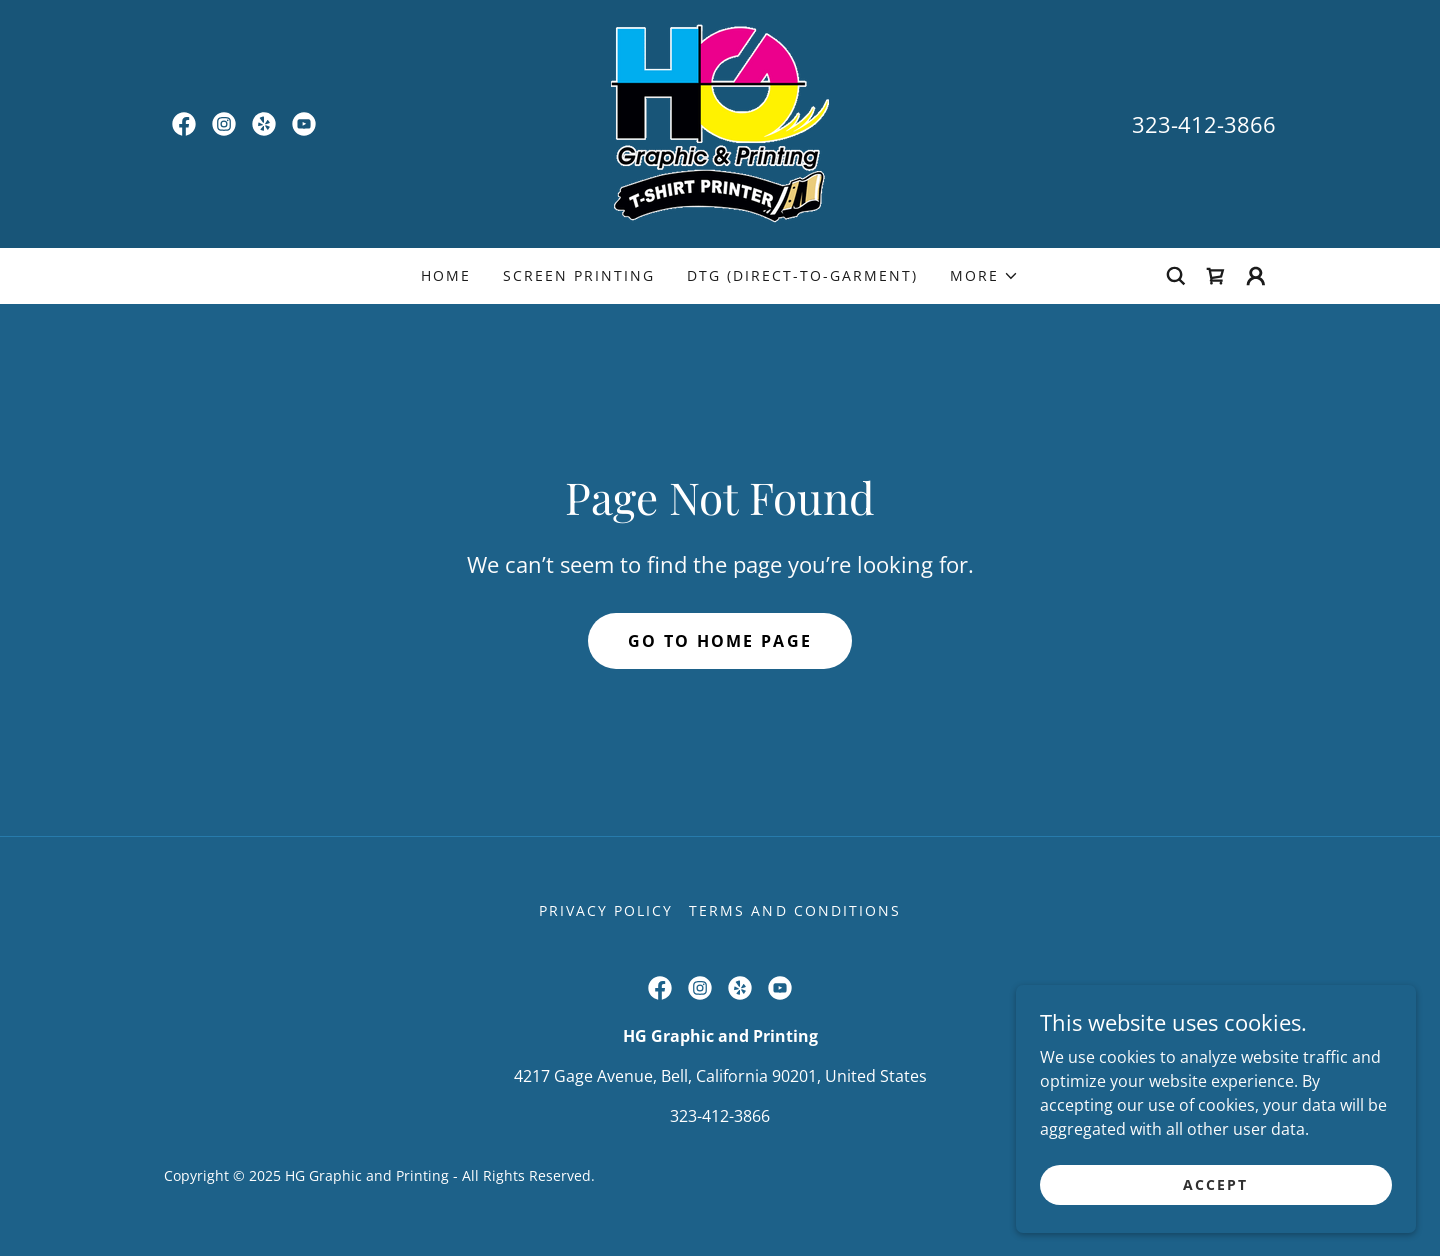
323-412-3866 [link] (1204, 124)
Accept (1215, 1211)
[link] (184, 124)
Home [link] (446, 275)
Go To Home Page (720, 641)
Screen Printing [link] (579, 275)
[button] (984, 276)
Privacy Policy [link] (606, 910)
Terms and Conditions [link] (794, 910)
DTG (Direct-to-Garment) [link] (802, 275)
